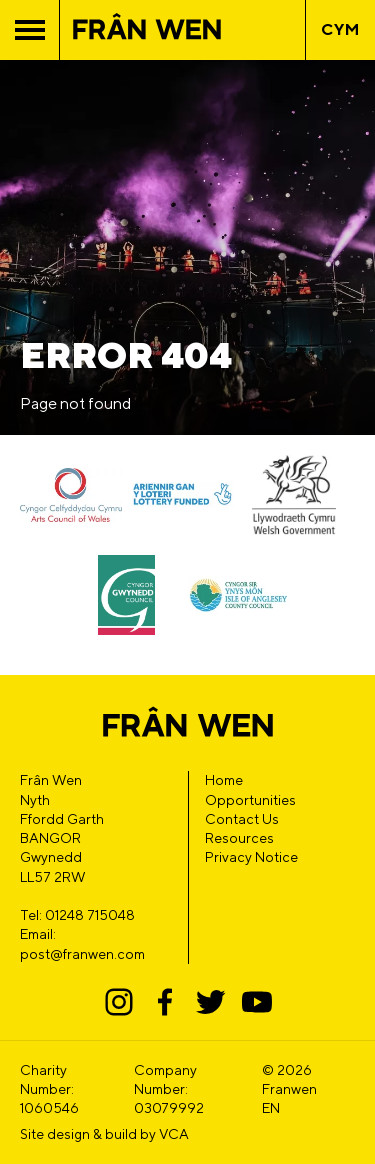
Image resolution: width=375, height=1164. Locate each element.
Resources (239, 838)
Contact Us (242, 819)
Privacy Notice (251, 857)
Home (224, 780)
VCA (174, 1134)
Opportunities (250, 800)
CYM (340, 29)
